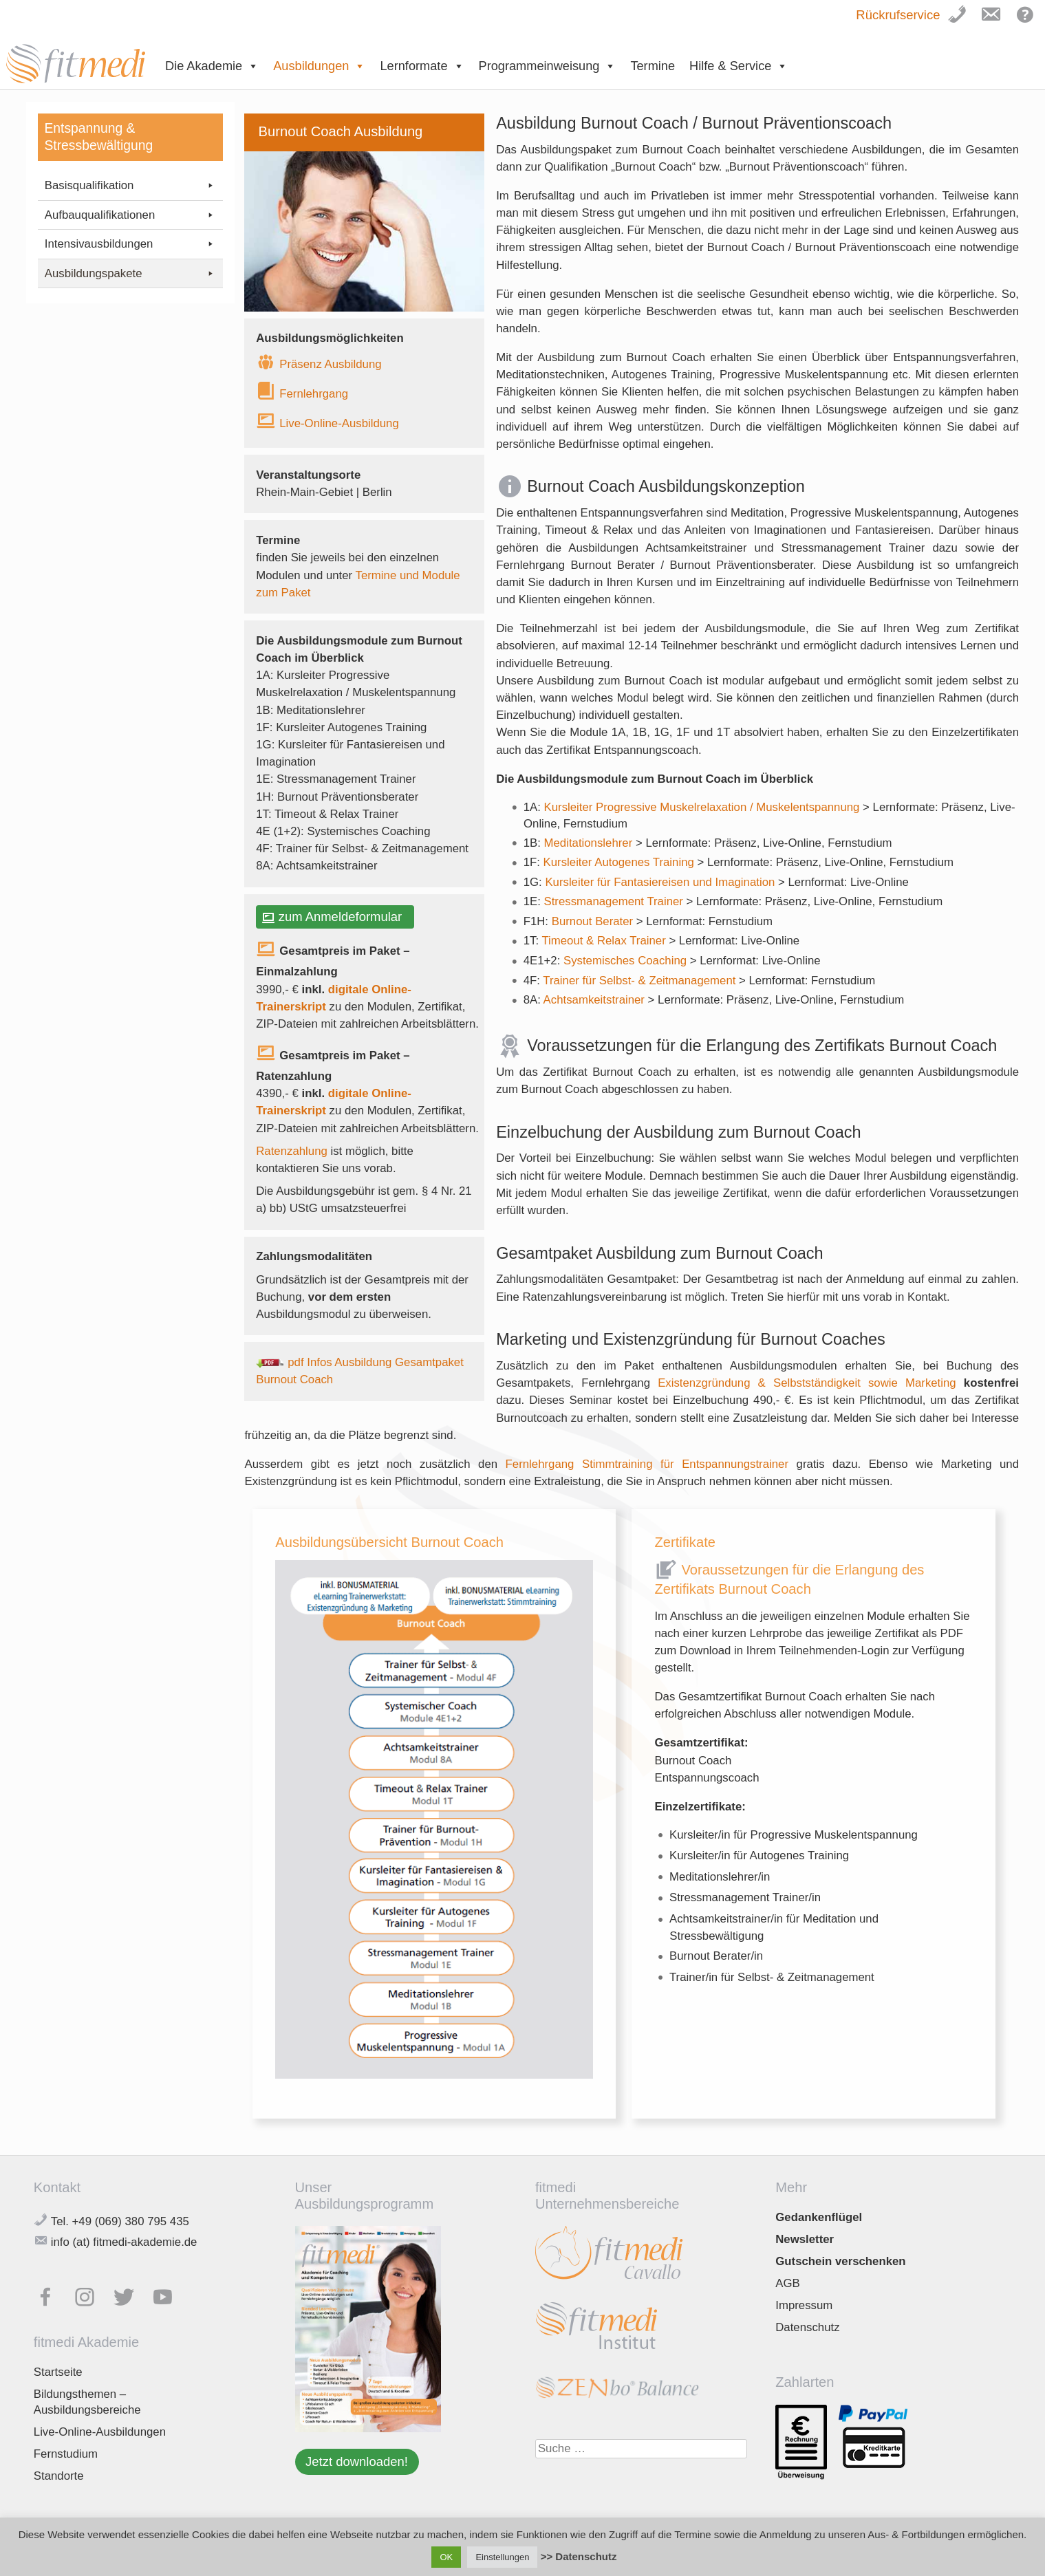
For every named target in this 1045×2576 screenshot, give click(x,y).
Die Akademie (212, 66)
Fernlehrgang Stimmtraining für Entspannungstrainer (647, 1464)
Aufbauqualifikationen (130, 215)
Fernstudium (66, 2453)
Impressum (803, 2305)
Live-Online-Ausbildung (339, 423)
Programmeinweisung (547, 66)
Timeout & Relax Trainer (605, 940)
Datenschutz (807, 2327)
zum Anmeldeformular (344, 916)
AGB (787, 2283)
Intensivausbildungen (130, 244)
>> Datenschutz (579, 2556)
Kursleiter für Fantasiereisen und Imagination (661, 882)
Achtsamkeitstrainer (595, 999)
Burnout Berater (594, 921)
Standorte (59, 2475)
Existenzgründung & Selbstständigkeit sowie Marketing (807, 1382)
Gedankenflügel (818, 2217)
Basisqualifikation (130, 185)
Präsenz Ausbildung (330, 364)
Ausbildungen (319, 66)
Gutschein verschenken (840, 2261)
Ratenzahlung (291, 1151)
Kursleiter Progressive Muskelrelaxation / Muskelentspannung (703, 807)
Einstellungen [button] (502, 2557)
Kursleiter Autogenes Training (620, 862)
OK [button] (446, 2557)
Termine (652, 66)
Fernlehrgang (313, 393)
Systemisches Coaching (626, 960)
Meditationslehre (586, 842)
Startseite (58, 2372)
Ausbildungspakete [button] (130, 274)
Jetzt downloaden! (356, 2461)
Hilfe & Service (738, 66)
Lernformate (422, 66)
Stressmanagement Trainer (615, 901)
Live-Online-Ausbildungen (100, 2431)
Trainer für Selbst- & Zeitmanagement (639, 980)
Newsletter (804, 2239)
